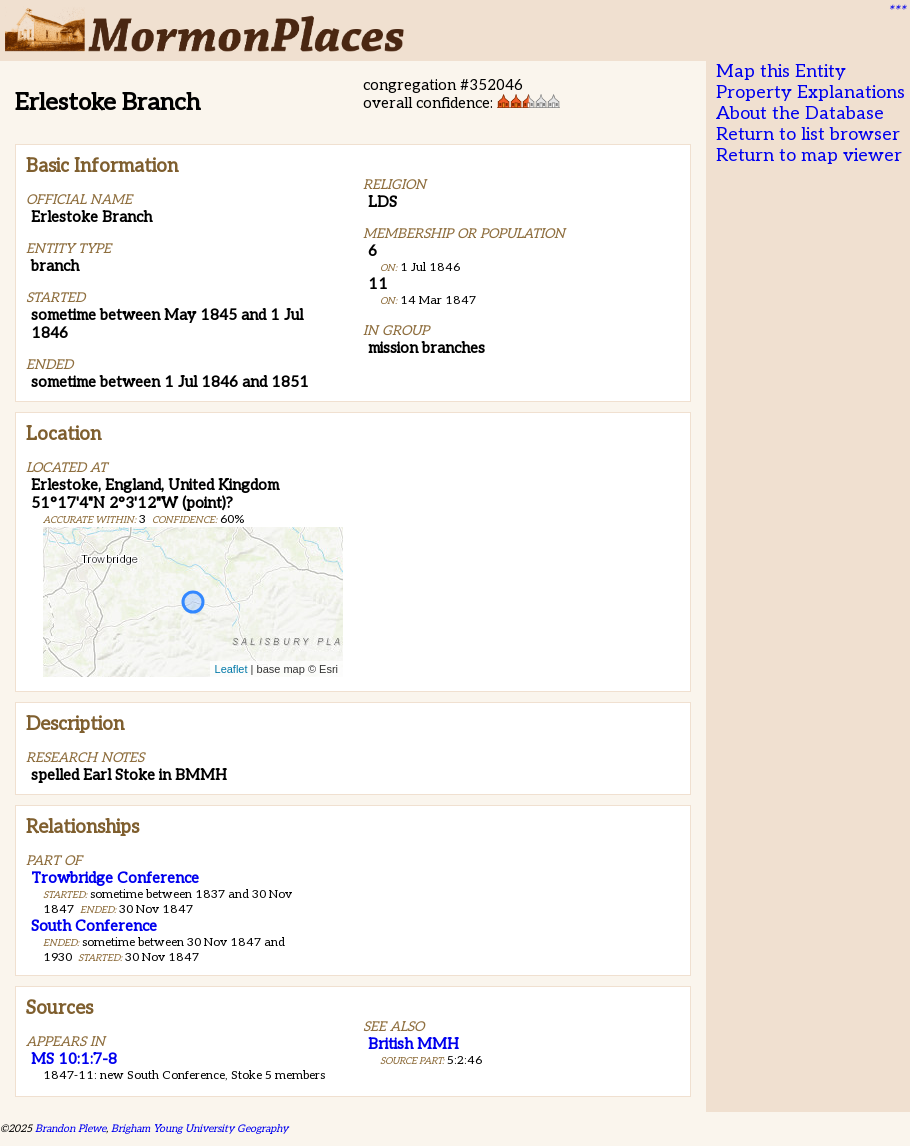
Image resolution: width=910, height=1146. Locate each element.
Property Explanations (810, 92)
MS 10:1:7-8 (74, 1059)
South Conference (94, 926)
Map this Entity (781, 71)
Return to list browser (808, 134)
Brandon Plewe (70, 1128)
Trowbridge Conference (115, 878)
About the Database (800, 113)
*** (896, 11)
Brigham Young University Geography (199, 1128)
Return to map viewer (809, 155)
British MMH (413, 1044)
